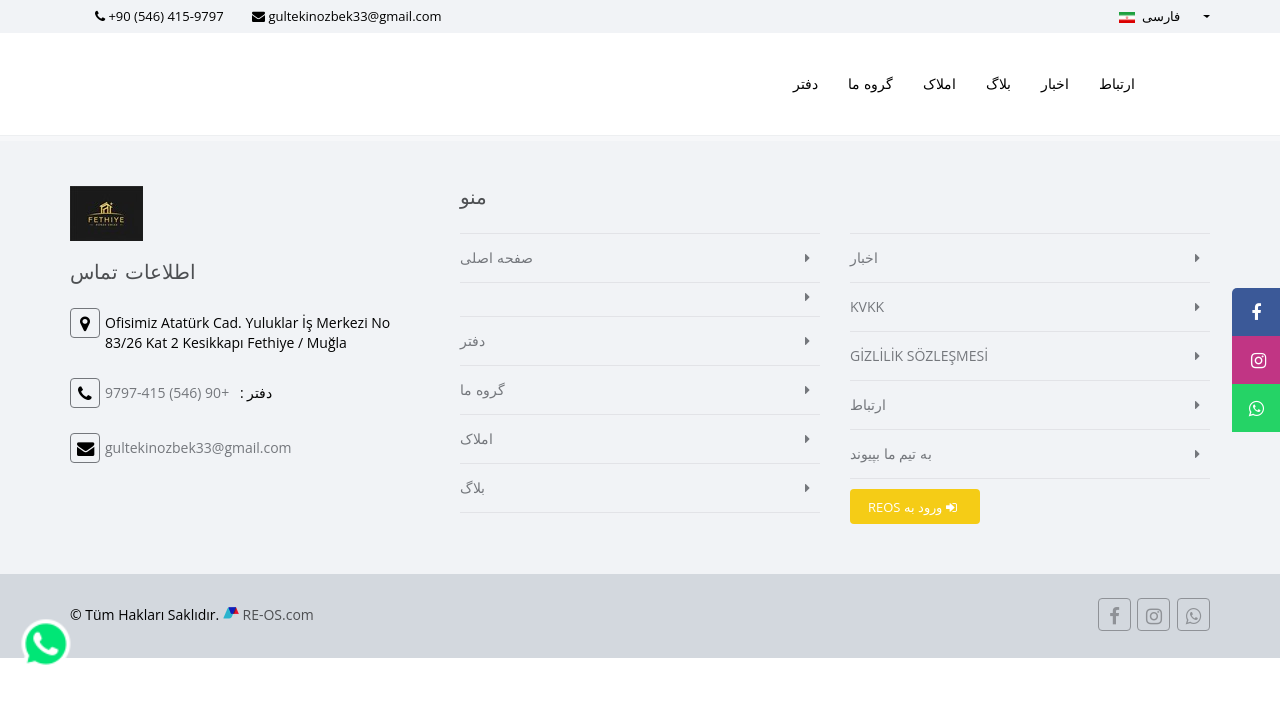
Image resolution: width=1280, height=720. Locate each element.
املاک (939, 83)
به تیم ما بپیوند (891, 453)
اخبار (1055, 83)
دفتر (805, 83)
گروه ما (870, 83)
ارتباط (1117, 83)
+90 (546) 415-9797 (165, 16)
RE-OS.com (278, 614)
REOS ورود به (912, 507)
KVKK (867, 306)
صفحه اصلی (496, 257)
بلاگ (998, 83)
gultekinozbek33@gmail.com (354, 16)
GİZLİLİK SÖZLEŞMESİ (919, 355)
